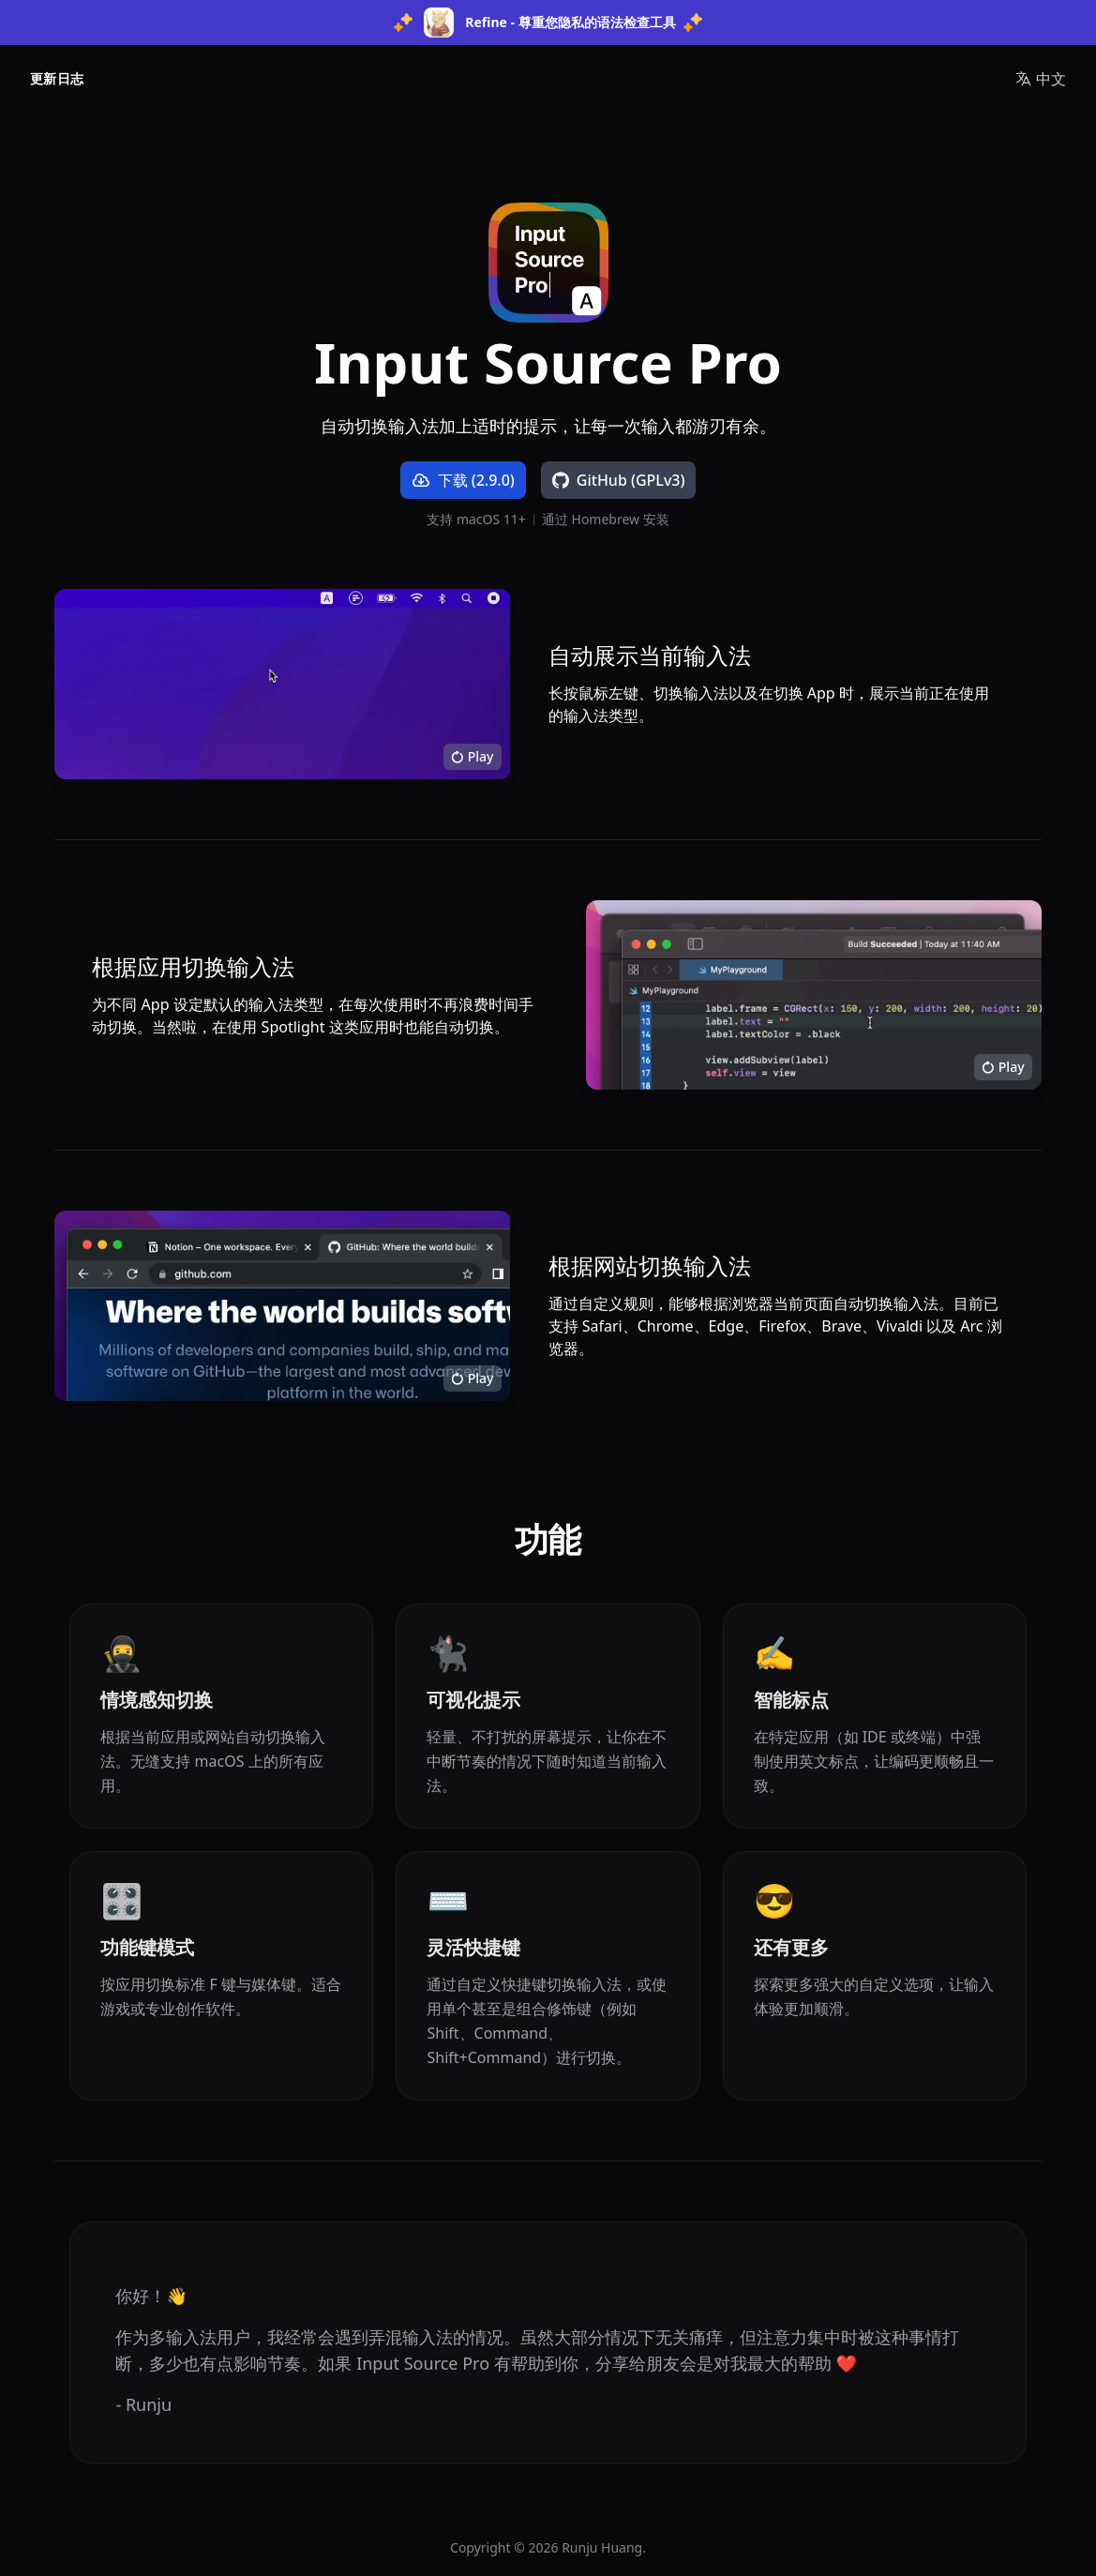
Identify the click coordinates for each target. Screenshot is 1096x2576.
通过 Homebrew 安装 (605, 519)
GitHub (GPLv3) (618, 480)
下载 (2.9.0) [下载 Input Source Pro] (463, 480)
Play (472, 756)
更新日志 (56, 78)
